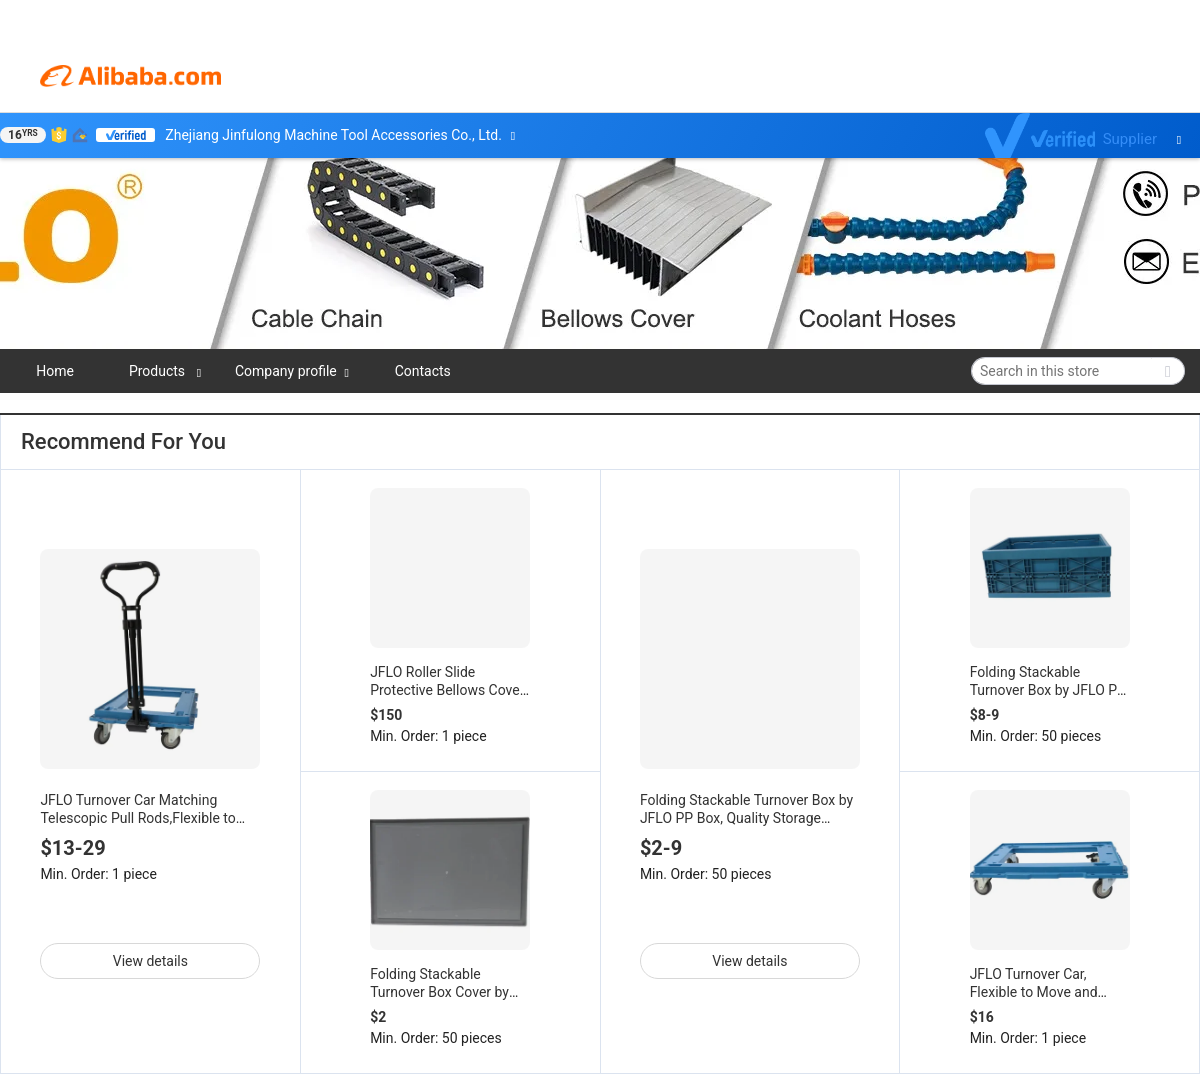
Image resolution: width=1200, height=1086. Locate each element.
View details (150, 961)
